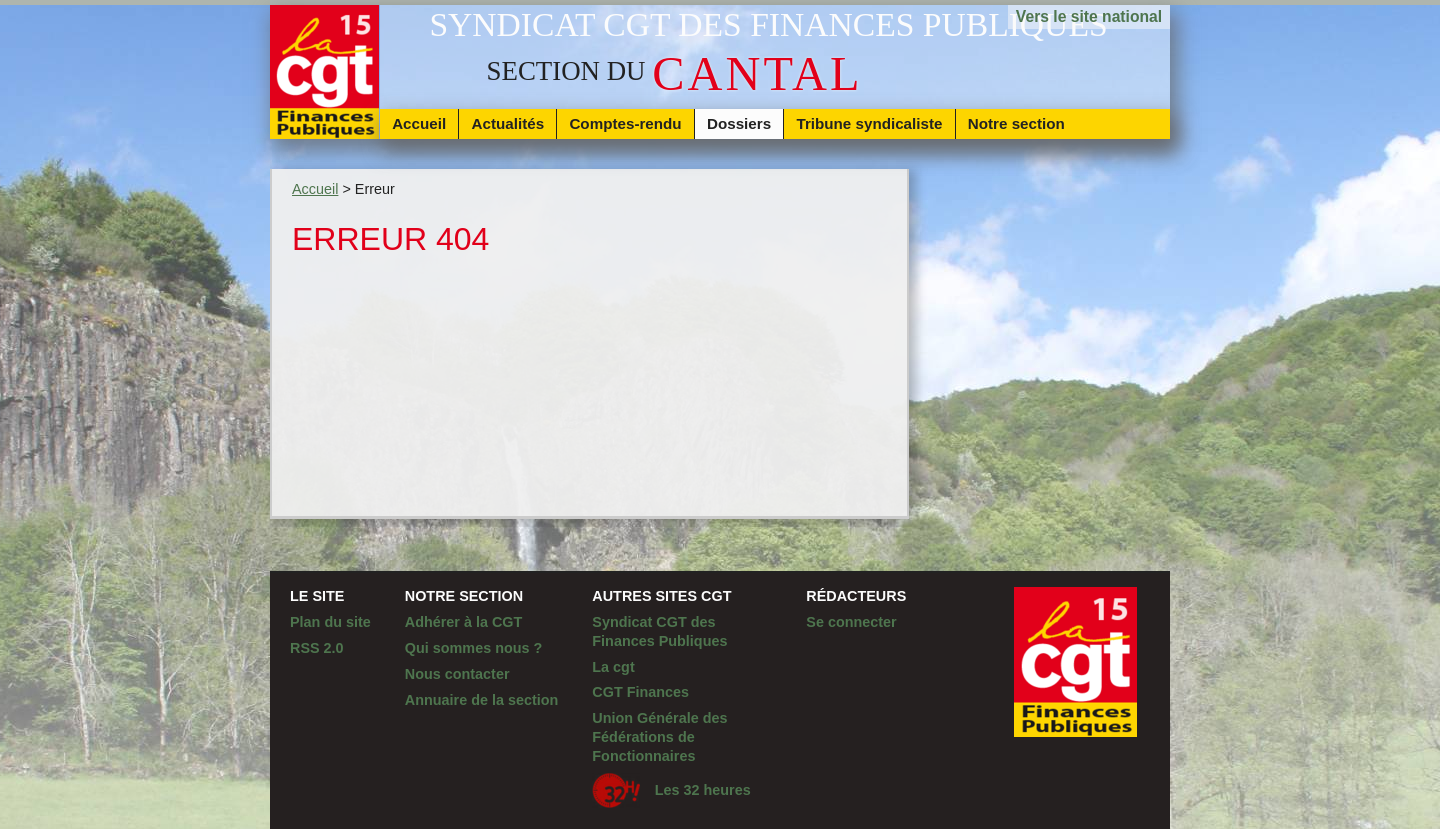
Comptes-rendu (625, 123)
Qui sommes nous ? (474, 648)
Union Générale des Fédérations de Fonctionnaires (659, 736)
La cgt (613, 667)
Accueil (419, 123)
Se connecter (851, 622)
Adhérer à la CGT (464, 622)
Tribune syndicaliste (869, 123)
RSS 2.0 (317, 648)
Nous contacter (457, 674)
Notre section (1016, 123)
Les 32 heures (671, 790)
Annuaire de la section (482, 700)
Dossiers (739, 123)
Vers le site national (1089, 16)
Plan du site (330, 622)
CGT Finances (640, 692)
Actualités (508, 123)
